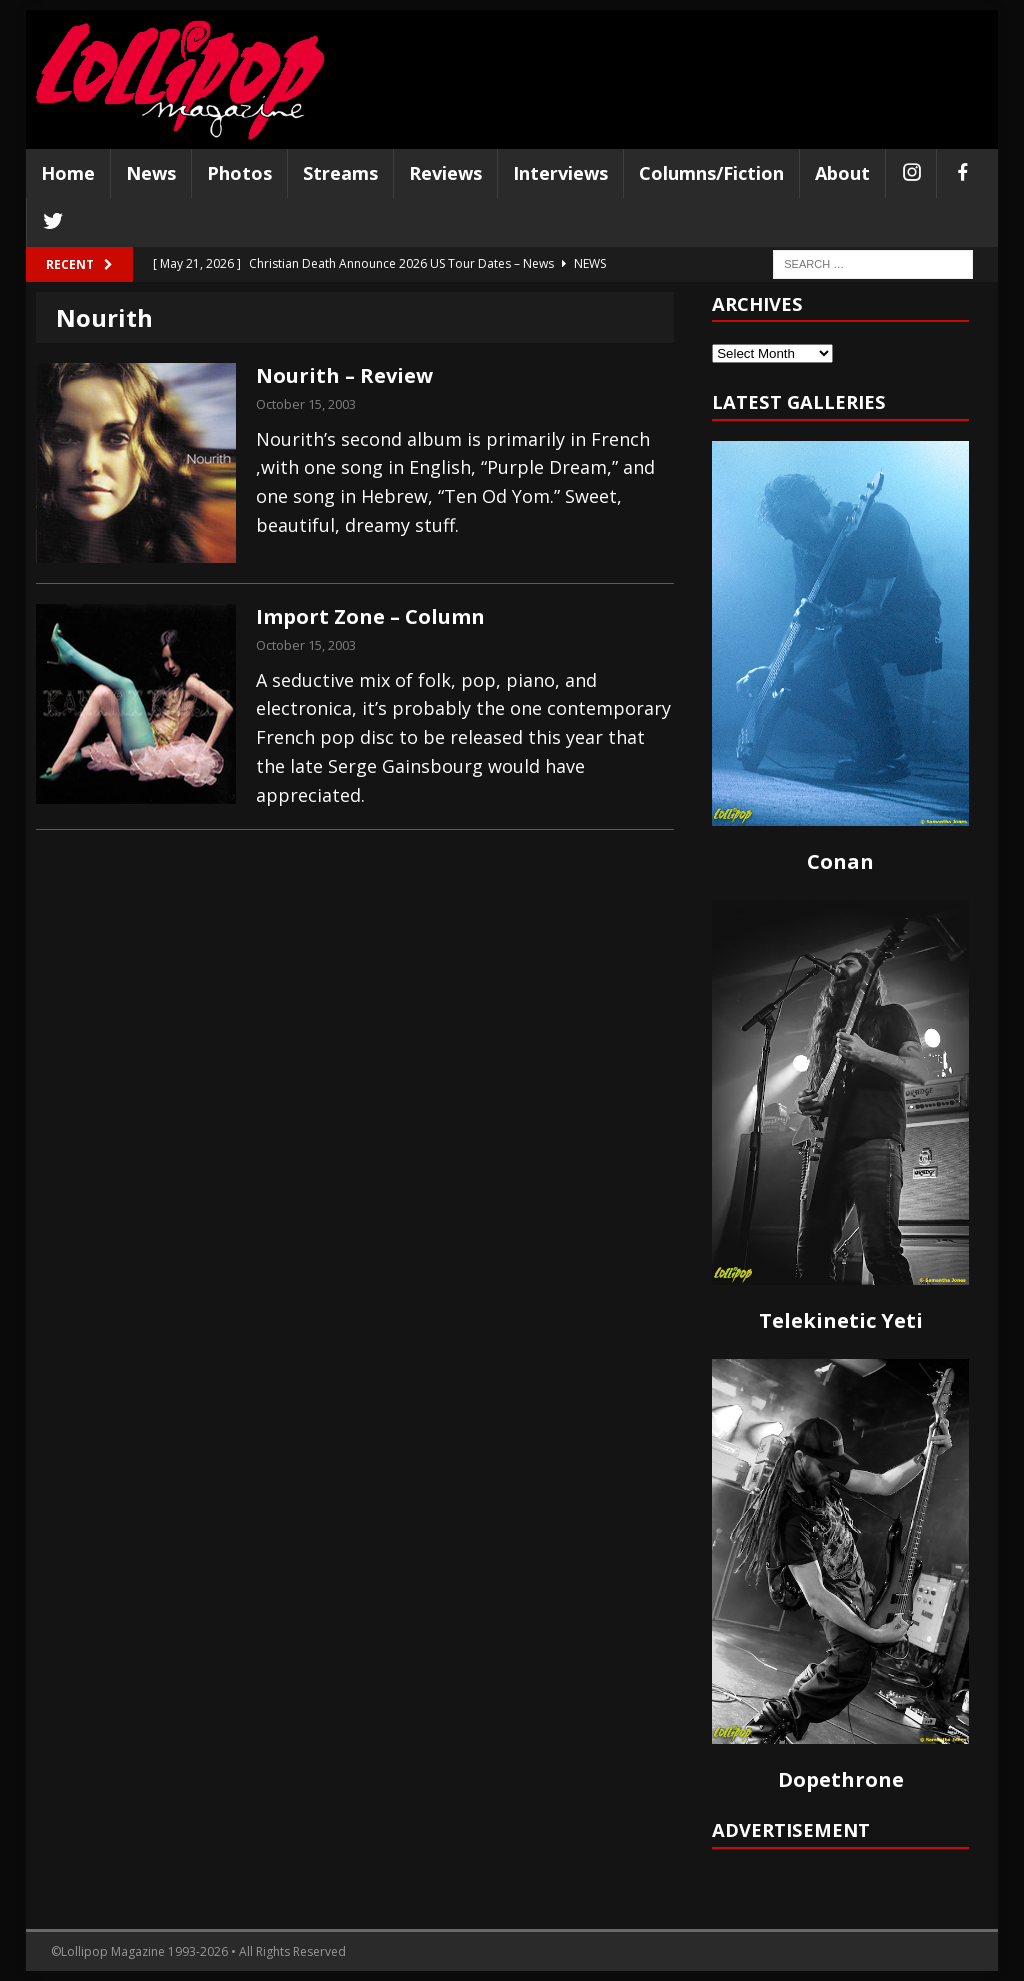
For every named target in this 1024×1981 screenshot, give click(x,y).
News (151, 173)
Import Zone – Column (370, 616)
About (842, 173)
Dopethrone (841, 1779)
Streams (340, 173)
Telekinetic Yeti (841, 1320)
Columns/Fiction (711, 173)
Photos (239, 173)
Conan (840, 861)
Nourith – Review (344, 375)
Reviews (445, 173)
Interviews (560, 173)
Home (68, 173)
